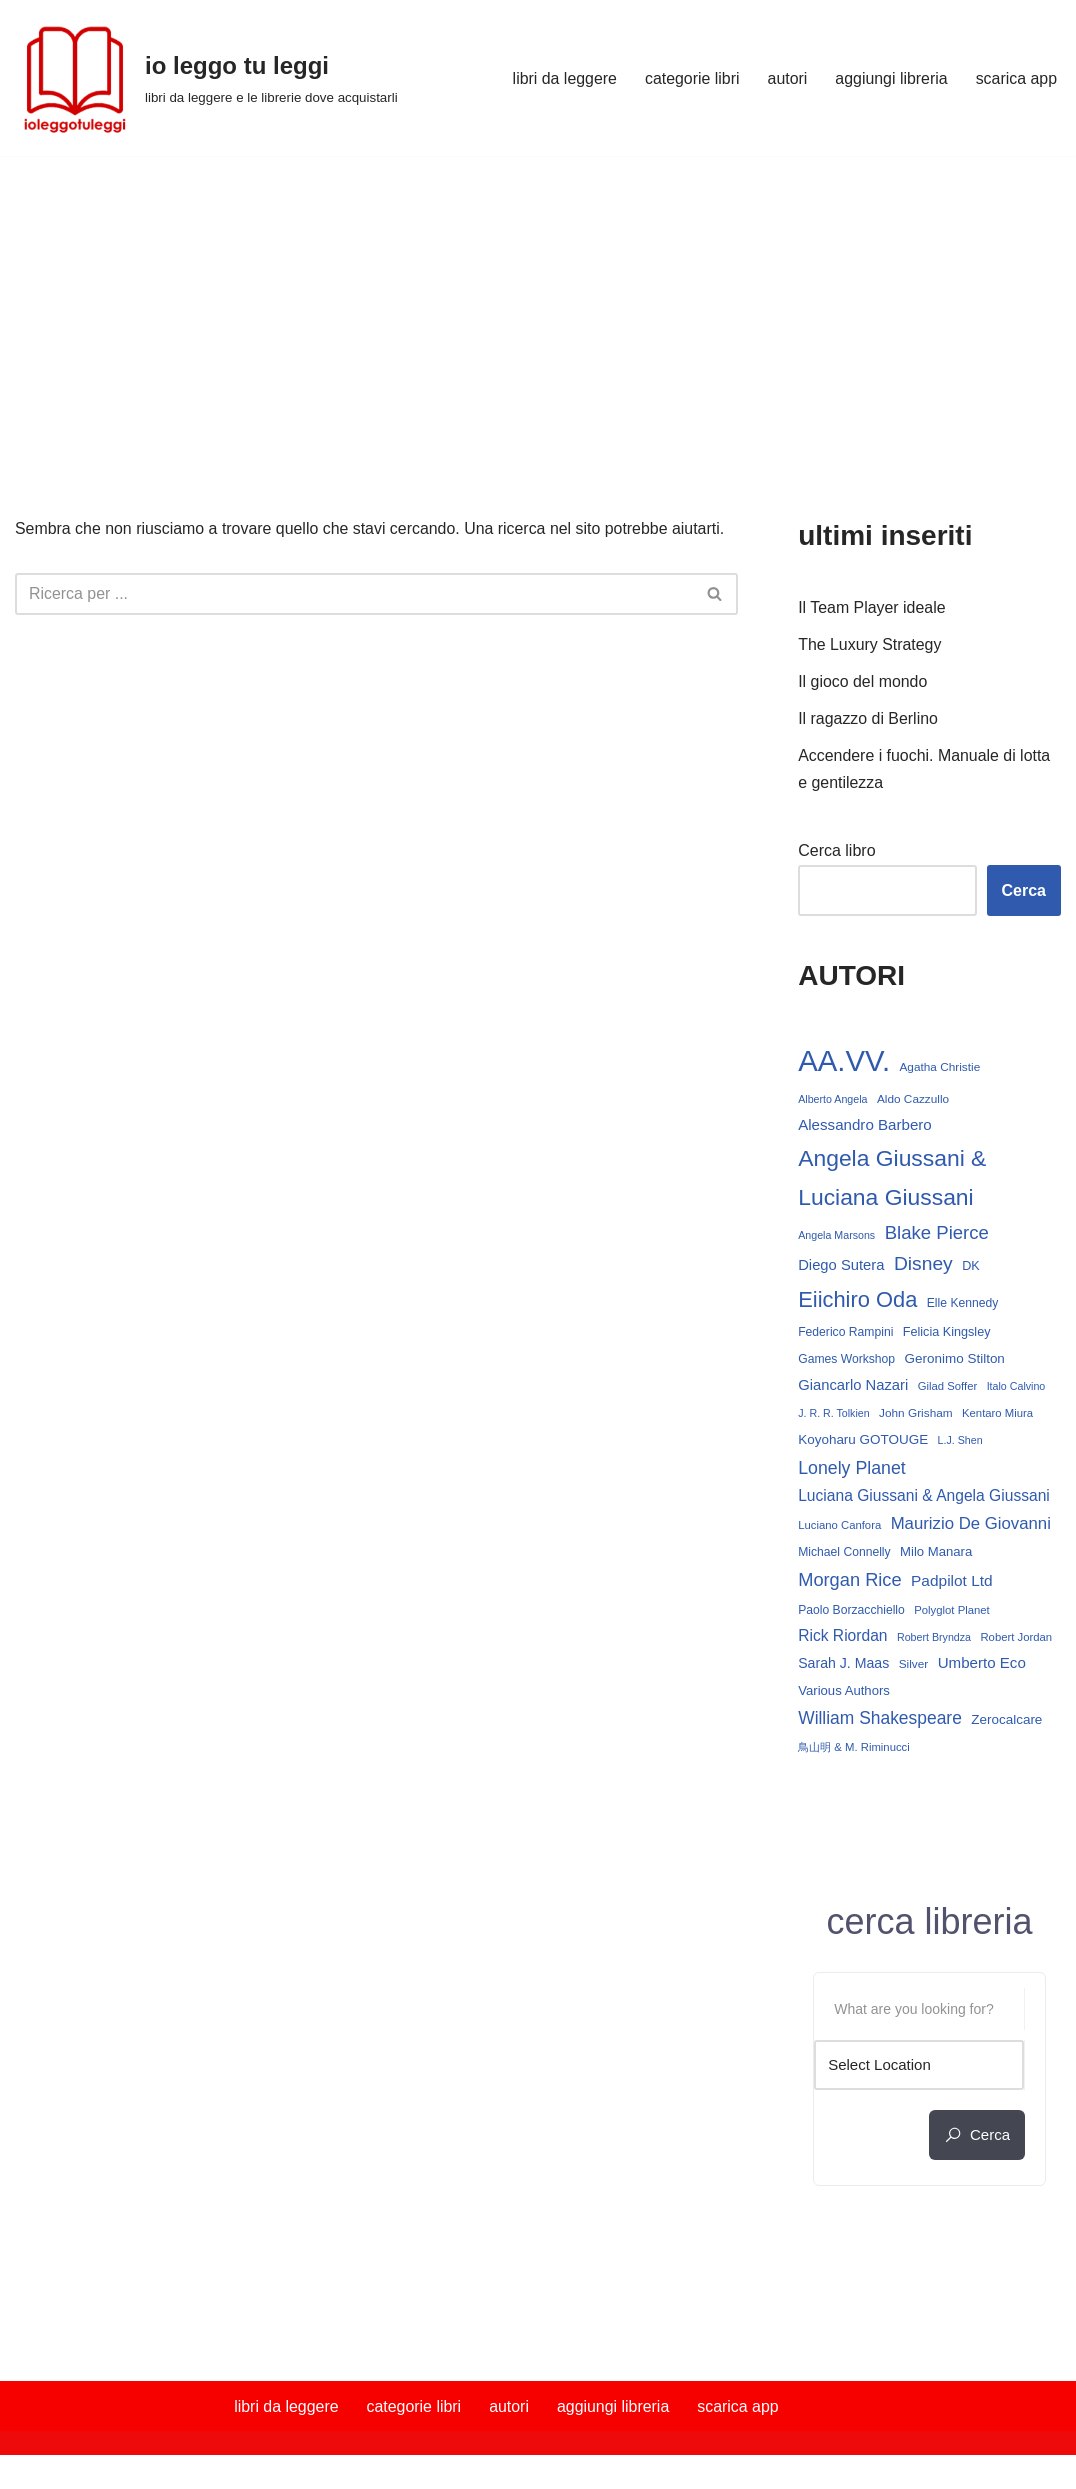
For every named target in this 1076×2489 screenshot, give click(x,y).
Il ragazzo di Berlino (868, 720)
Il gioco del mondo (863, 683)
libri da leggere (562, 78)
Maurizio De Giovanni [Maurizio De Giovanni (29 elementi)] (971, 1527)
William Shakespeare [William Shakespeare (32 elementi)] (880, 1723)
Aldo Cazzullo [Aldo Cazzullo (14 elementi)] (913, 1101)
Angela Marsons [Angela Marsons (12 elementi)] (836, 1236)
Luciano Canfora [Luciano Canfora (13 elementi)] (839, 1529)
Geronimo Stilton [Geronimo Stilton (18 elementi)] (955, 1361)
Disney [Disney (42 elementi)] (923, 1265)
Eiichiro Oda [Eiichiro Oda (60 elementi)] (857, 1301)
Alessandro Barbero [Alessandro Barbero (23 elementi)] (865, 1126)
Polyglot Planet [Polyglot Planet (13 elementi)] (951, 1615)
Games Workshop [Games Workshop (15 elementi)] (846, 1362)
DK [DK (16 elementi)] (971, 1268)
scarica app (1016, 78)
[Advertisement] (538, 306)
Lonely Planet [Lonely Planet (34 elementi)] (852, 1471)
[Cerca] (354, 594)
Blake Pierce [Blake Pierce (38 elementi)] (937, 1233)
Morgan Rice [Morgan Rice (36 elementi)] (849, 1584)
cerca (977, 2141)
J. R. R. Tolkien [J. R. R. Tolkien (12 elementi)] (833, 1416)
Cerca (1024, 891)
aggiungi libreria (890, 78)
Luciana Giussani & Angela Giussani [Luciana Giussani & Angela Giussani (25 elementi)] (924, 1499)
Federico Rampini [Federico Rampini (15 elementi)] (845, 1335)
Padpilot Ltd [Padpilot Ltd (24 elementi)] (952, 1585)
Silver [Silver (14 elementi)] (914, 1670)
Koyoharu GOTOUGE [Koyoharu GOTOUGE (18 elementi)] (863, 1443)
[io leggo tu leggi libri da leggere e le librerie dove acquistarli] (206, 78)
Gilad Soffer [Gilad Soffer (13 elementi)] (948, 1389)
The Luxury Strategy (870, 645)
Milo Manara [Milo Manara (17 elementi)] (936, 1556)
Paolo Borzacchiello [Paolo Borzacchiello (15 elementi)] (851, 1615)
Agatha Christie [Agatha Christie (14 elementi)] (940, 1067)
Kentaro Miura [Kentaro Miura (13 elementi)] (997, 1416)
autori (786, 78)
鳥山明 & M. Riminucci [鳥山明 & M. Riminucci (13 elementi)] (854, 1754)
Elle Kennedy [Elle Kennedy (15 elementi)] (963, 1305)
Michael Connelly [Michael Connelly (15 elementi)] (844, 1557)
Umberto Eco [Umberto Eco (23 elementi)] (982, 1668)
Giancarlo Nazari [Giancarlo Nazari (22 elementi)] (853, 1388)
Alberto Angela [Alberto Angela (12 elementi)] (832, 1101)
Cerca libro (836, 851)
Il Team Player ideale (872, 608)
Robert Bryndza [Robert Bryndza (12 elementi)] (934, 1643)
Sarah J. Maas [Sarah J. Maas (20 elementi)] (843, 1669)
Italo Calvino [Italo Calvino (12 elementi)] (1016, 1389)
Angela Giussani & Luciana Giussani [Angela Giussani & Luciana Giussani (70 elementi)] (892, 1179)
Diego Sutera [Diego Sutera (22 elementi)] (841, 1267)
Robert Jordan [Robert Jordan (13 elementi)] (1017, 1643)
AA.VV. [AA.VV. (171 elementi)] (844, 1060)
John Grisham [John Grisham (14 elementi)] (916, 1416)
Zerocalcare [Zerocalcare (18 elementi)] (1006, 1724)
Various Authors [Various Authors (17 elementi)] (844, 1696)
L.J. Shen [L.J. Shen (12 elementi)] (960, 1444)
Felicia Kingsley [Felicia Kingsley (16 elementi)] (947, 1335)
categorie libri (690, 78)
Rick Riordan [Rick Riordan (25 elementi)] (842, 1641)
